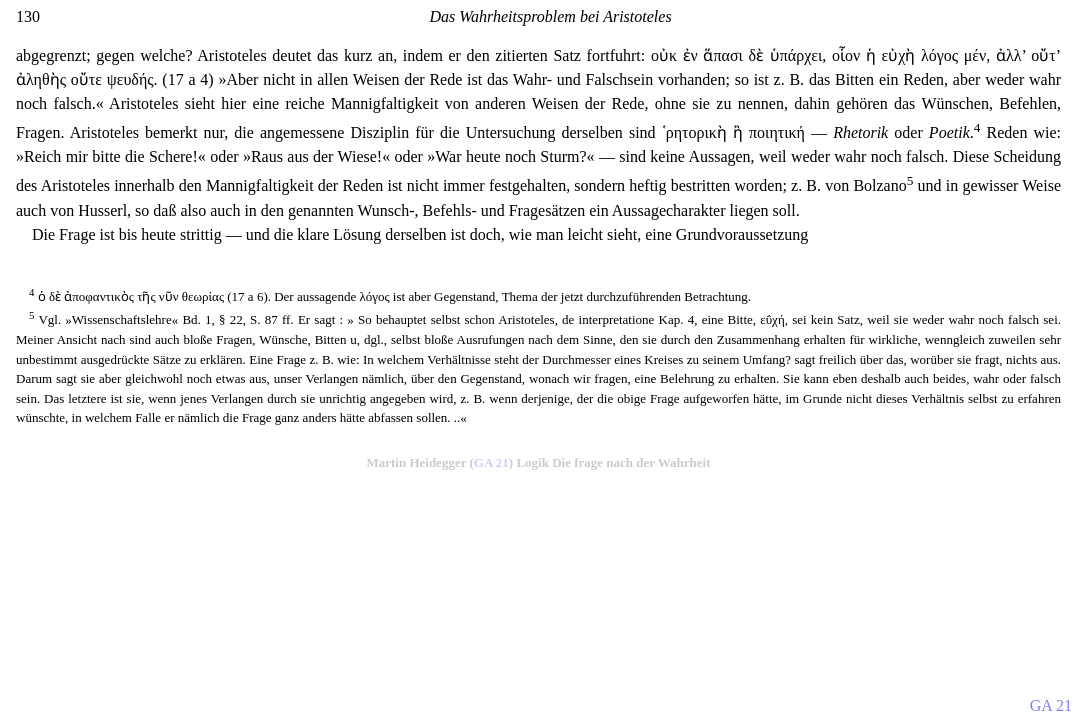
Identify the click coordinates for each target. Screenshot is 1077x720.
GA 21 (491, 462)
